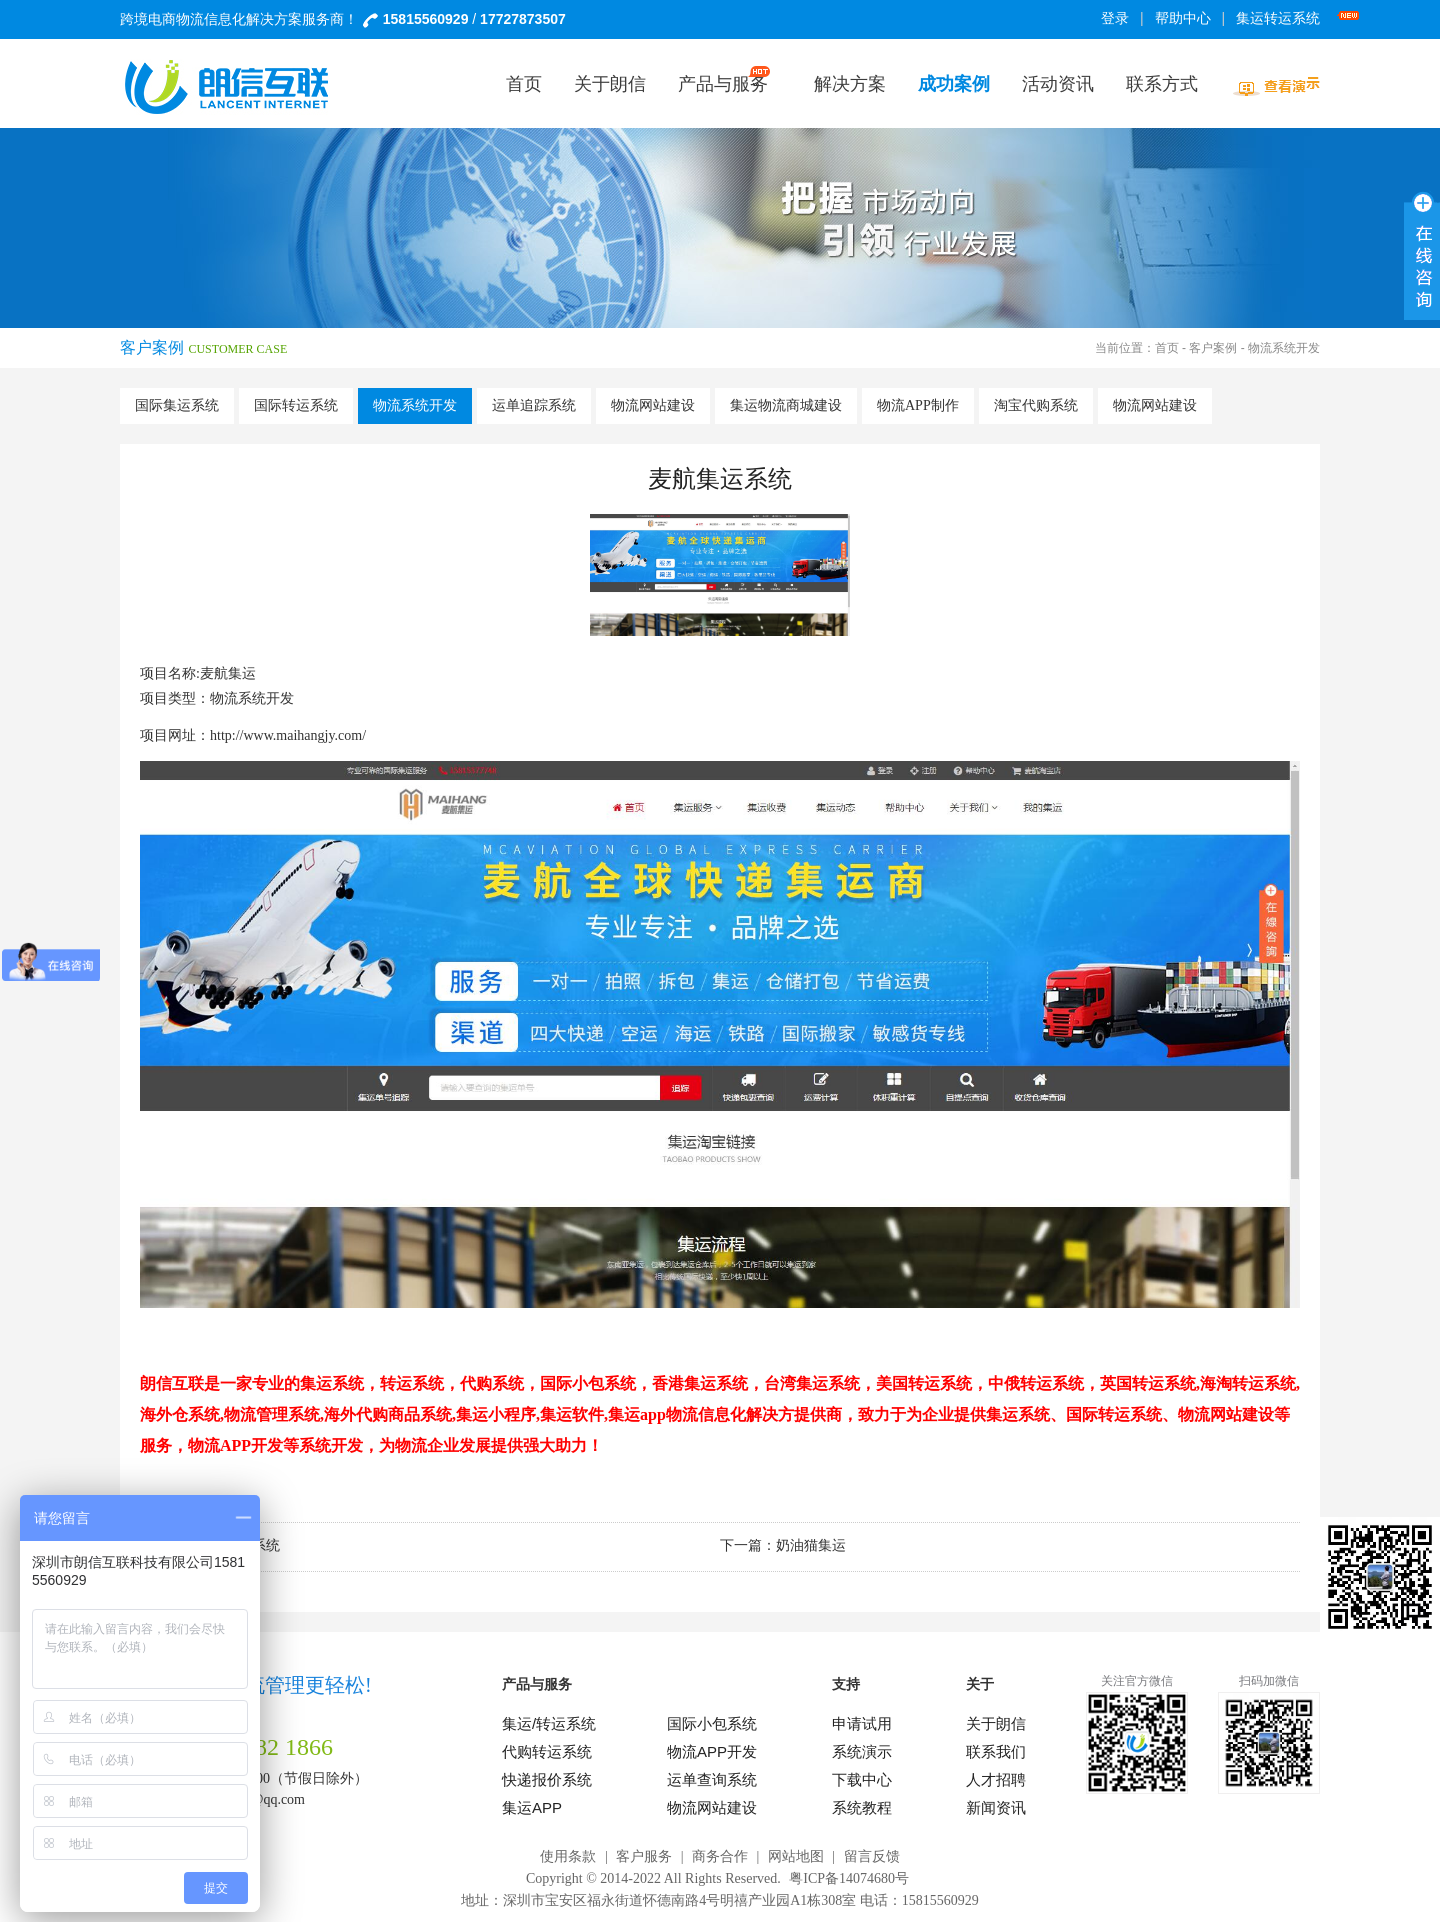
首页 (1167, 348)
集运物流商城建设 (786, 405)
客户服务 (644, 1856)
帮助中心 (1183, 18)
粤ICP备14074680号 (849, 1878)
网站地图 (796, 1856)
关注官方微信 (1137, 1681)
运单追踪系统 (534, 405)
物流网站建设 (653, 405)
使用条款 (568, 1856)
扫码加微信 (1269, 1681)
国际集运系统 (177, 405)
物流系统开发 (415, 405)
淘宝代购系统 (1036, 405)
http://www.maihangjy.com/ (288, 735)
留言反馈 (872, 1856)
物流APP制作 (918, 405)
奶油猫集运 (811, 1545)
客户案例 (1213, 348)
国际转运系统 (296, 405)
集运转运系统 (1281, 18)
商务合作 (720, 1856)
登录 (1115, 18)
